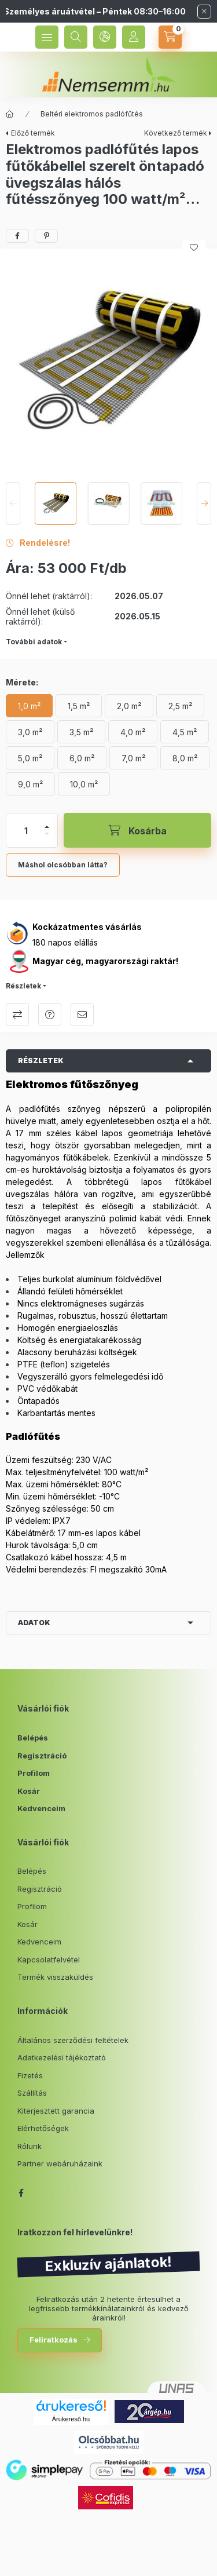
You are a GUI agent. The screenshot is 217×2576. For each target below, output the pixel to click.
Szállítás (32, 2092)
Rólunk (29, 2146)
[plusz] (47, 826)
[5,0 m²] (30, 757)
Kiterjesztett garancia (55, 2110)
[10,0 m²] (84, 784)
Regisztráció (42, 1755)
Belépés (32, 1737)
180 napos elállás (65, 942)
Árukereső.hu (71, 2419)
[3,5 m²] (81, 731)
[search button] (75, 37)
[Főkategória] (10, 114)
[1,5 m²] (79, 705)
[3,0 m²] (30, 731)
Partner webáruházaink (59, 2163)
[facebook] (17, 236)
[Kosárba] (137, 830)
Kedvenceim (41, 1808)
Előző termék (33, 133)
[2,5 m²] (180, 705)
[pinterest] (46, 236)
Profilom (33, 1773)
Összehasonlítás (17, 1014)
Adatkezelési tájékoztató (61, 2057)
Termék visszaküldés (55, 1977)
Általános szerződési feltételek (72, 2040)
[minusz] (47, 833)
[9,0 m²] (30, 784)
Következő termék (175, 133)
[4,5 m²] (184, 731)
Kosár (28, 1791)
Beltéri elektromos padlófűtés (92, 114)
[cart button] (170, 37)
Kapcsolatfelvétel (48, 1959)
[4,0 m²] (132, 731)
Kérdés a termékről (49, 1014)
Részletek (23, 985)
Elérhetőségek (43, 2128)
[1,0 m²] (29, 705)
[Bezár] (204, 12)
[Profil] (133, 37)
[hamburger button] (46, 37)
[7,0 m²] (133, 757)
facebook (20, 2193)
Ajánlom (82, 1014)
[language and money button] (104, 37)
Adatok (34, 1622)
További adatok (34, 641)
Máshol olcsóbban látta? (63, 864)
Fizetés (30, 2075)
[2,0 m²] (129, 705)
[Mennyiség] (26, 830)
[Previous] (13, 503)
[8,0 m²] (184, 757)
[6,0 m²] (81, 757)
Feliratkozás (54, 2339)
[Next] (204, 503)
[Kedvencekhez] (193, 247)
